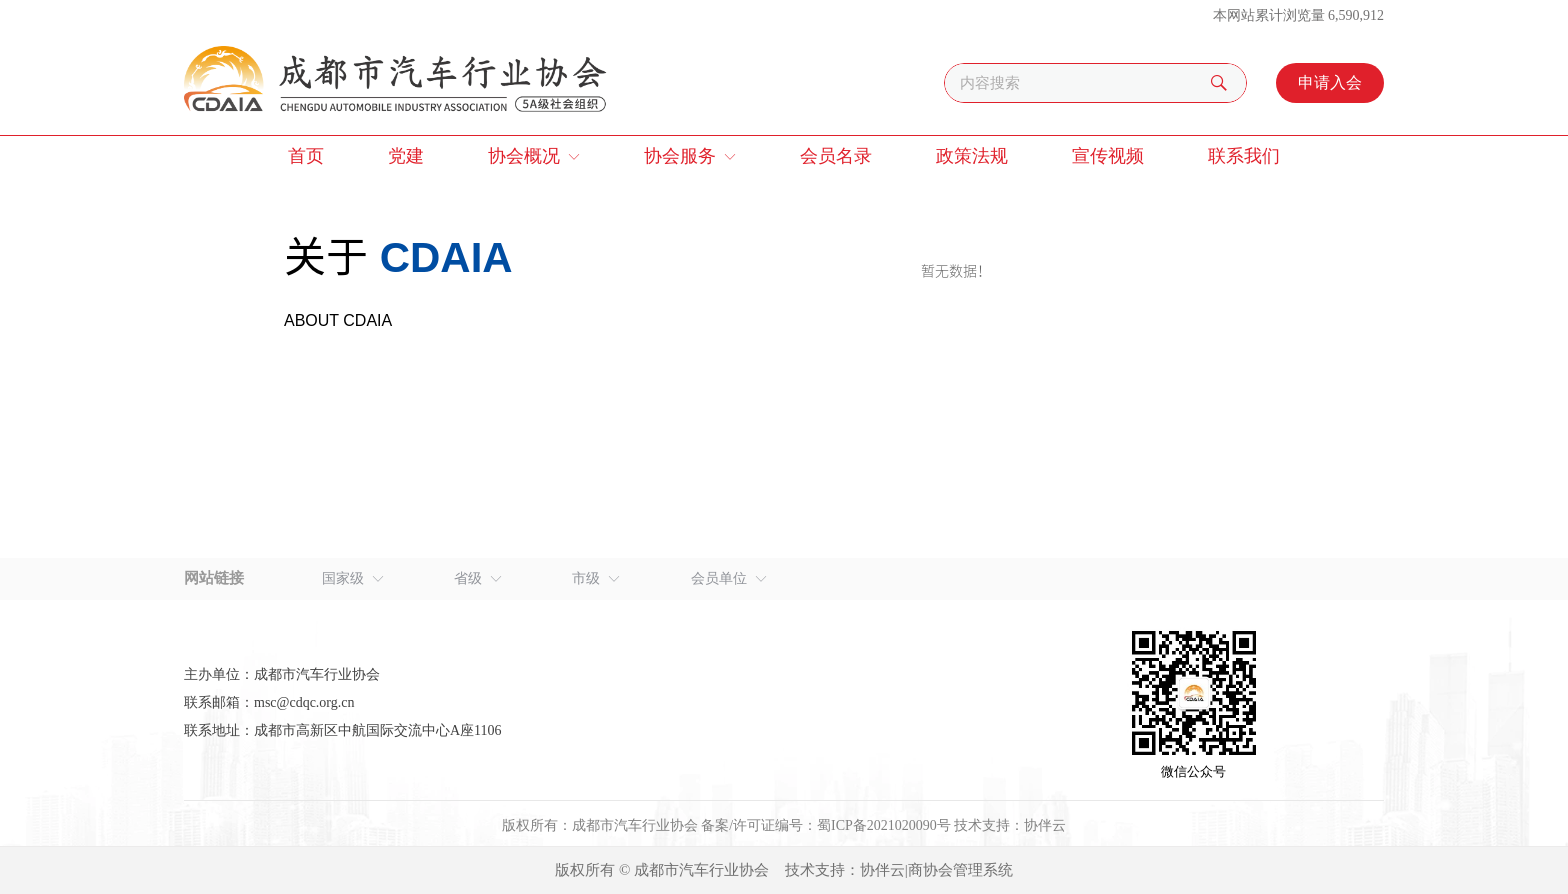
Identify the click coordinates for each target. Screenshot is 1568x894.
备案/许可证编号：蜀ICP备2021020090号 (826, 825)
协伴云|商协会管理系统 (936, 870)
